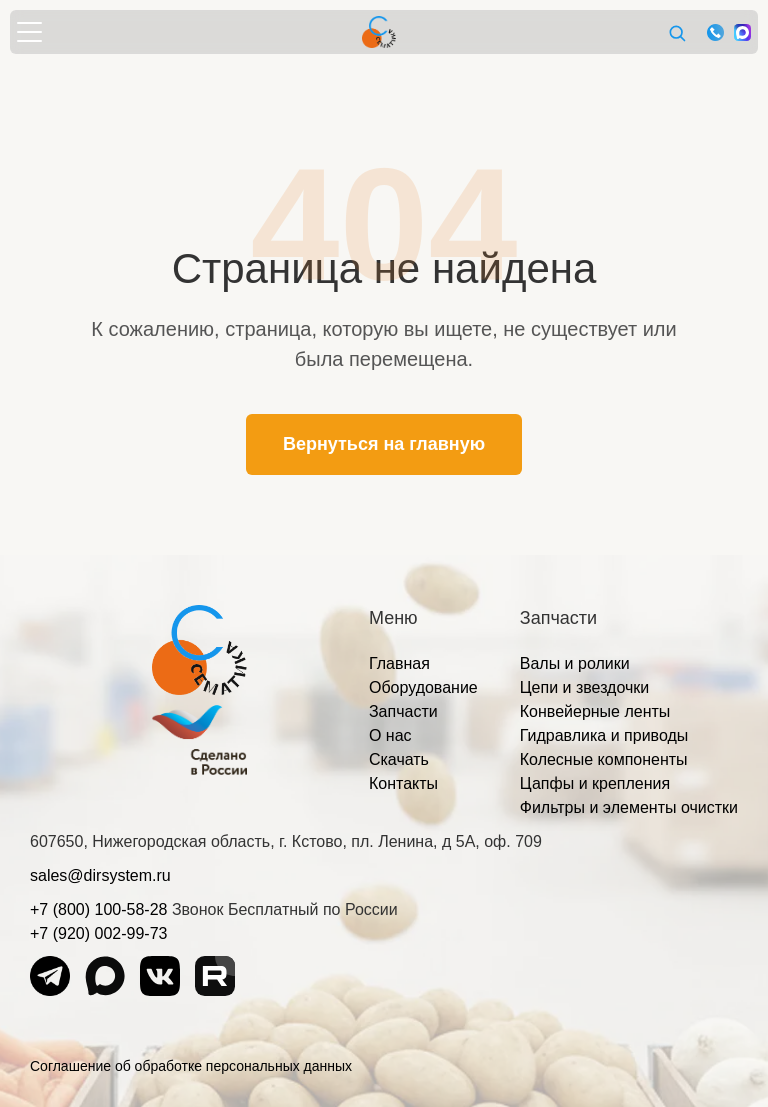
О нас (390, 735)
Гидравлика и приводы (604, 735)
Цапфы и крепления (595, 783)
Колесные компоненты (604, 759)
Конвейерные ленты (595, 711)
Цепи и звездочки (585, 687)
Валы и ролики (575, 663)
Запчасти (403, 711)
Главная (399, 663)
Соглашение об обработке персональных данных (191, 1066)
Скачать (399, 759)
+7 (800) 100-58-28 (98, 909)
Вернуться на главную (384, 444)
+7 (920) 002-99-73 (98, 933)
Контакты (403, 783)
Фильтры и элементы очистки (629, 807)
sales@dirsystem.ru (100, 875)
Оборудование (423, 687)
